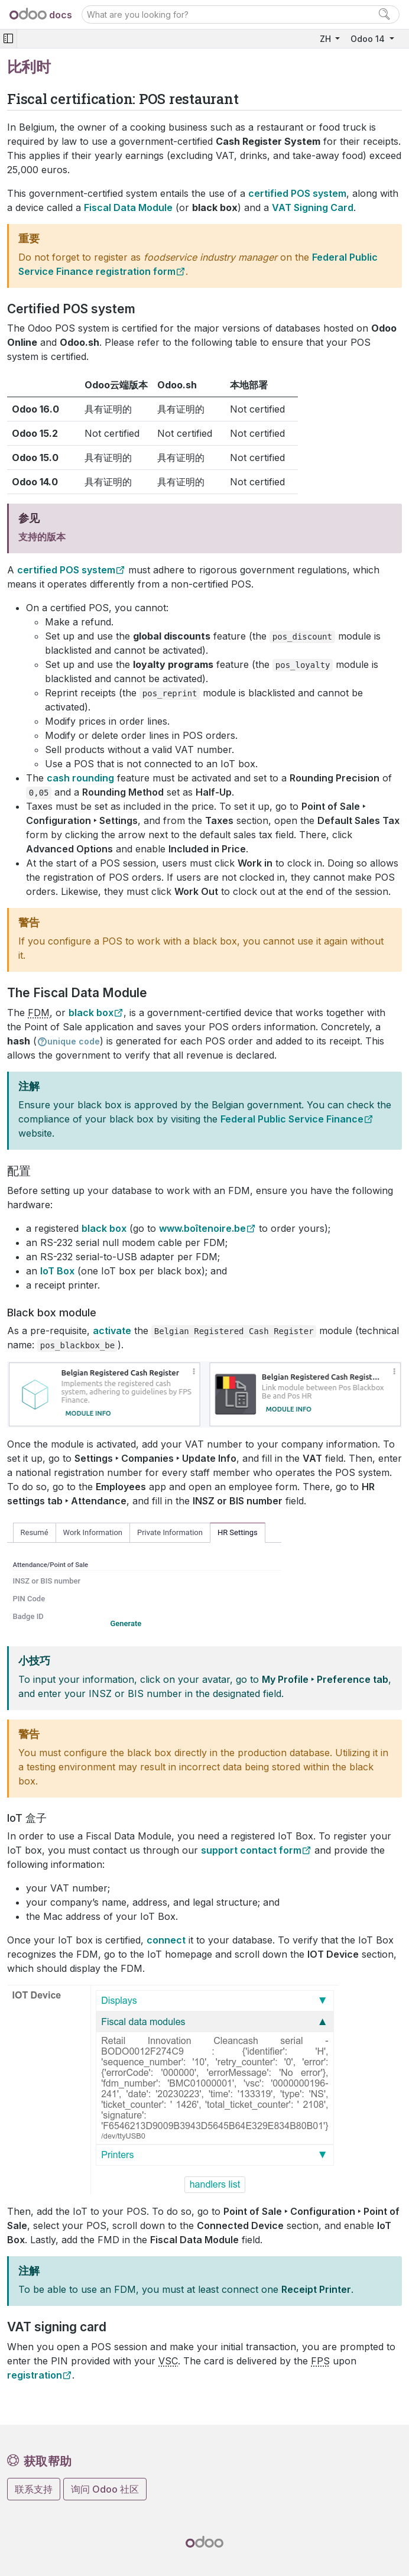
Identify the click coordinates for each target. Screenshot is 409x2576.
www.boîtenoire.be (202, 1228)
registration (34, 2375)
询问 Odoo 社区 (105, 2489)
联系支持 (34, 2489)
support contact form (251, 1850)
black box (91, 1012)
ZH (326, 39)
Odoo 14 (368, 39)
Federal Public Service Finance (291, 1119)
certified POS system (66, 570)
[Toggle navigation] (8, 39)
